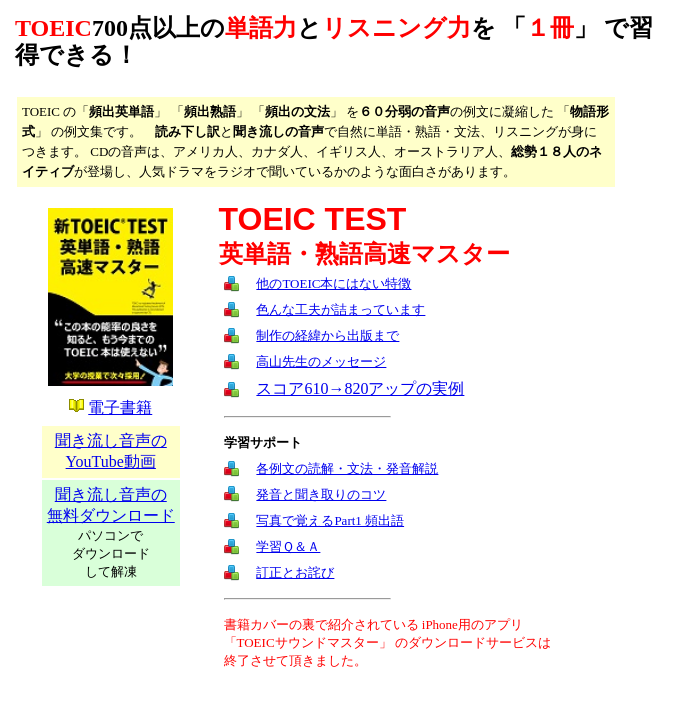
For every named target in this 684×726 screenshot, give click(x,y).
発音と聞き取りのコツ (321, 494)
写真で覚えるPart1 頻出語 (330, 520)
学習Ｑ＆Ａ (288, 546)
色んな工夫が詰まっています (340, 309)
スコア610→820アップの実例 (360, 388)
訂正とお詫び (295, 572)
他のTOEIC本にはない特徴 (333, 283)
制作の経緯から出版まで (327, 335)
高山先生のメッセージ (321, 361)
